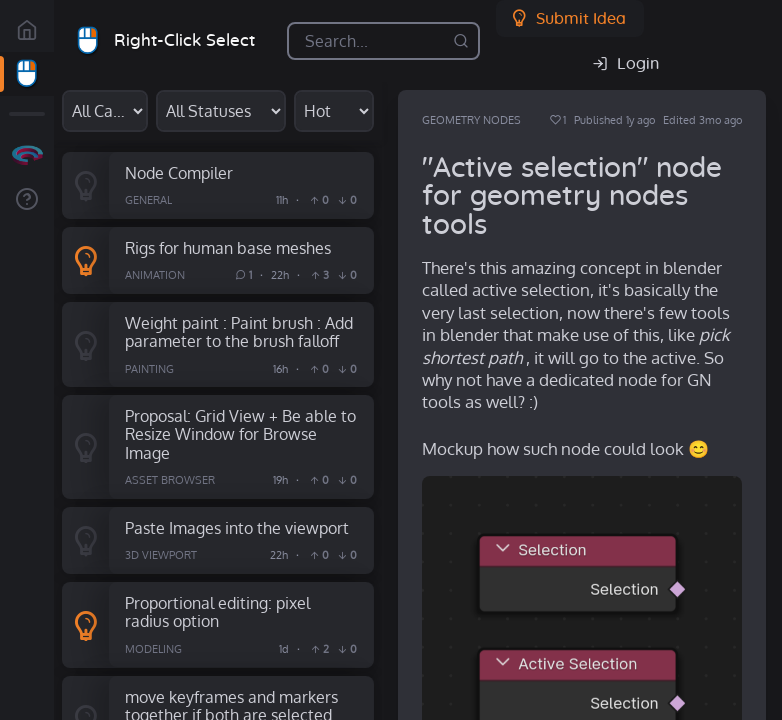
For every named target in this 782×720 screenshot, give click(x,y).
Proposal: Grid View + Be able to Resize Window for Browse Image (240, 434)
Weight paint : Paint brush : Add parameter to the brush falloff (239, 332)
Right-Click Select (184, 40)
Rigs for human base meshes (228, 247)
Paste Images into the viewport (237, 527)
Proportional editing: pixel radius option (217, 612)
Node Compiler (179, 172)
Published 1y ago (614, 120)
